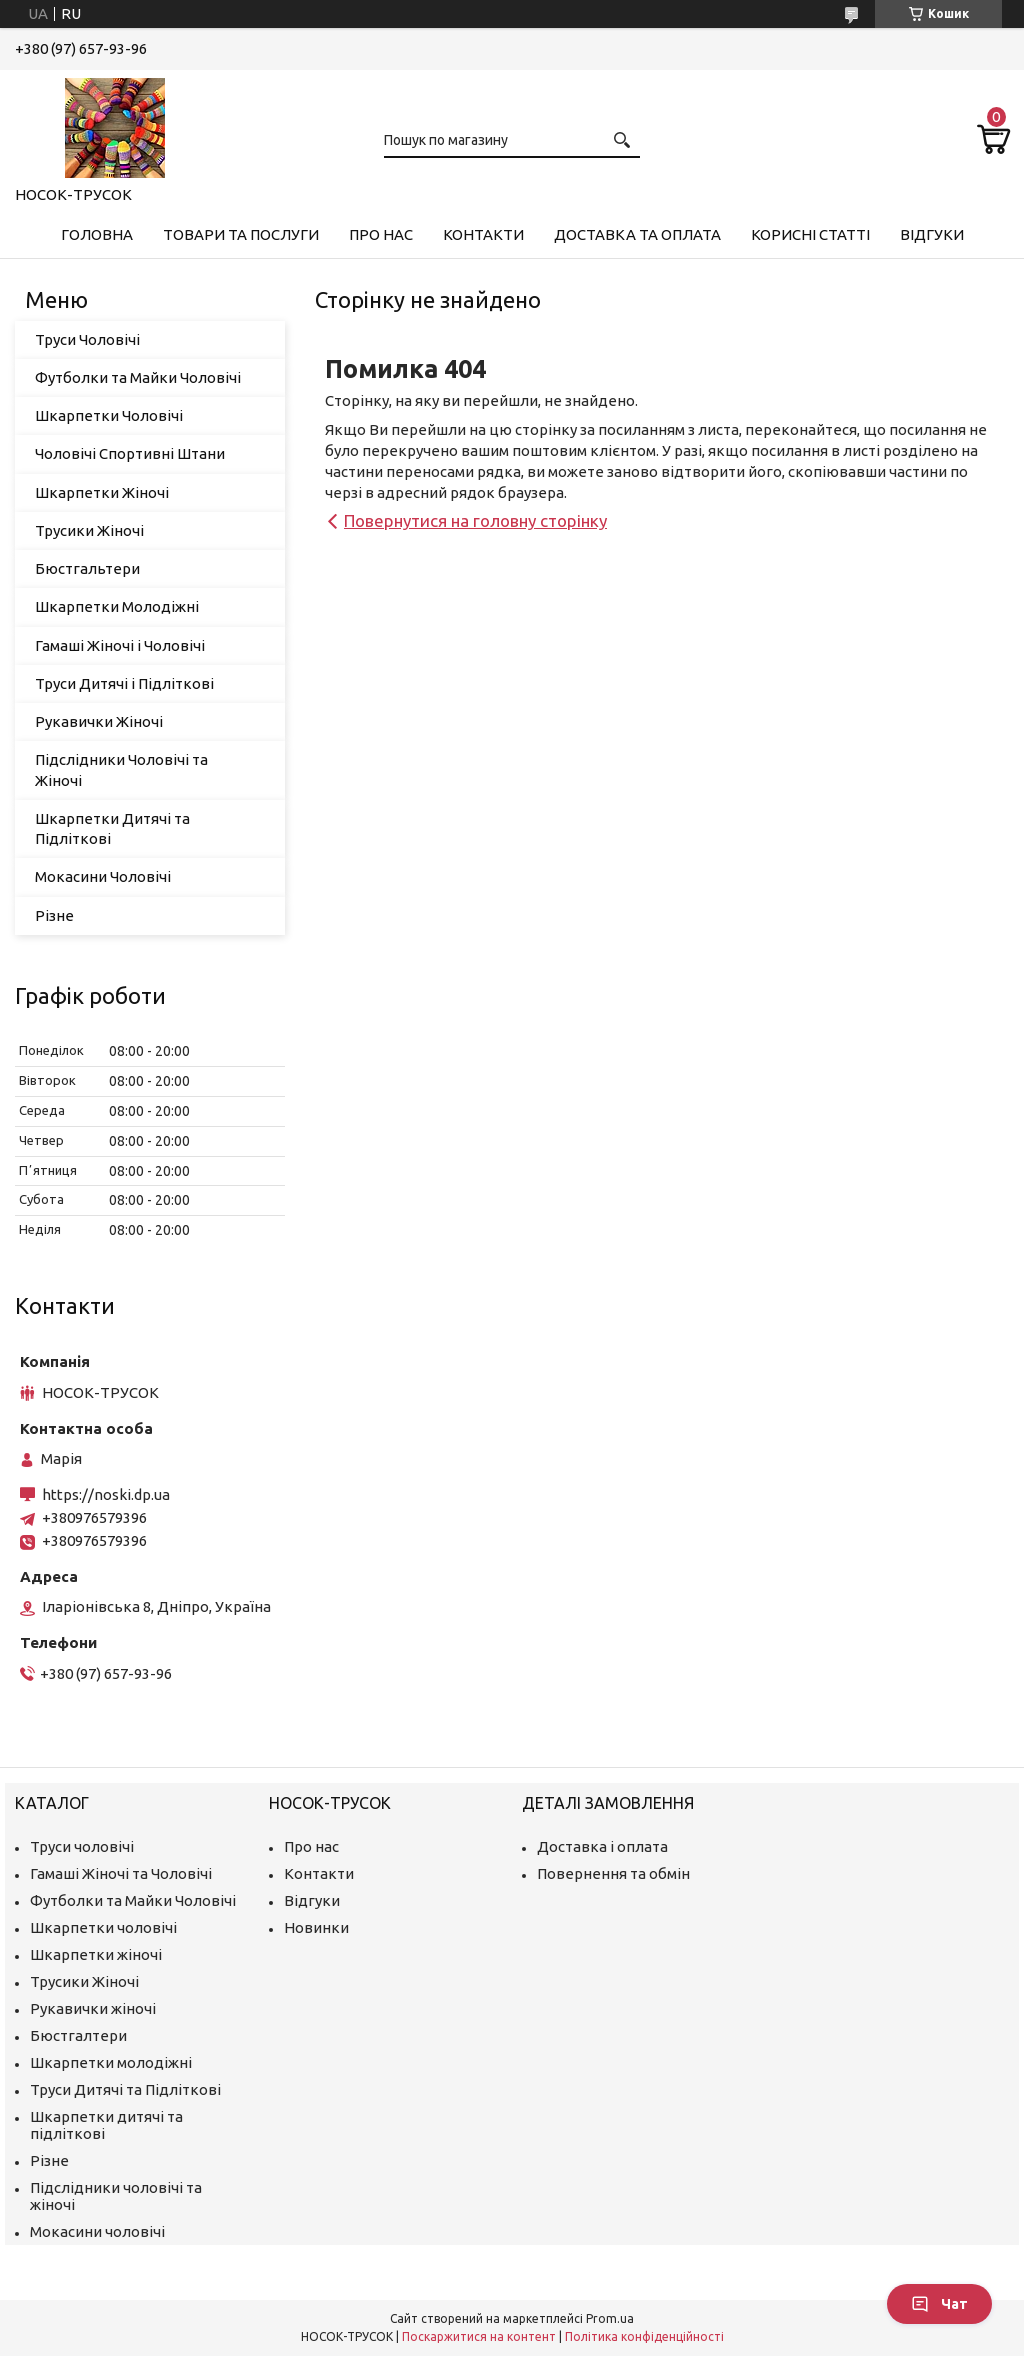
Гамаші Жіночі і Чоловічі (120, 645)
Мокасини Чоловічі (103, 876)
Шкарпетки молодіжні (111, 2062)
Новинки (316, 1927)
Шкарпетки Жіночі (102, 492)
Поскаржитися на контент (479, 2336)
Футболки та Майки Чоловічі (138, 377)
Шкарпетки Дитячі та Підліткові (112, 828)
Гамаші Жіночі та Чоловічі (121, 1873)
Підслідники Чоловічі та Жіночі (121, 769)
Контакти (483, 234)
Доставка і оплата (602, 1846)
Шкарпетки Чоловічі (109, 415)
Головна (97, 234)
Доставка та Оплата (637, 234)
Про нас (381, 234)
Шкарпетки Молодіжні (117, 606)
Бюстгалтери (78, 2035)
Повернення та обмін (613, 1873)
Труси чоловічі (82, 1846)
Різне (54, 915)
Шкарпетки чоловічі (103, 1927)
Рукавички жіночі (93, 2008)
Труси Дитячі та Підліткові (125, 2089)
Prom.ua (610, 2318)
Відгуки (932, 234)
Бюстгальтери (87, 568)
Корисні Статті (810, 234)
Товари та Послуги (241, 234)
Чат (939, 2304)
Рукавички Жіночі (99, 721)
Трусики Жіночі (89, 530)
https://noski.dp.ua (106, 1494)
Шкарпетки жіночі (96, 1954)
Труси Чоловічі (87, 339)
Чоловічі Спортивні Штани (130, 453)
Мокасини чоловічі (97, 2231)
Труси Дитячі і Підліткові (124, 683)
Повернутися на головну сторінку (475, 520)
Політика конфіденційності (644, 2336)
